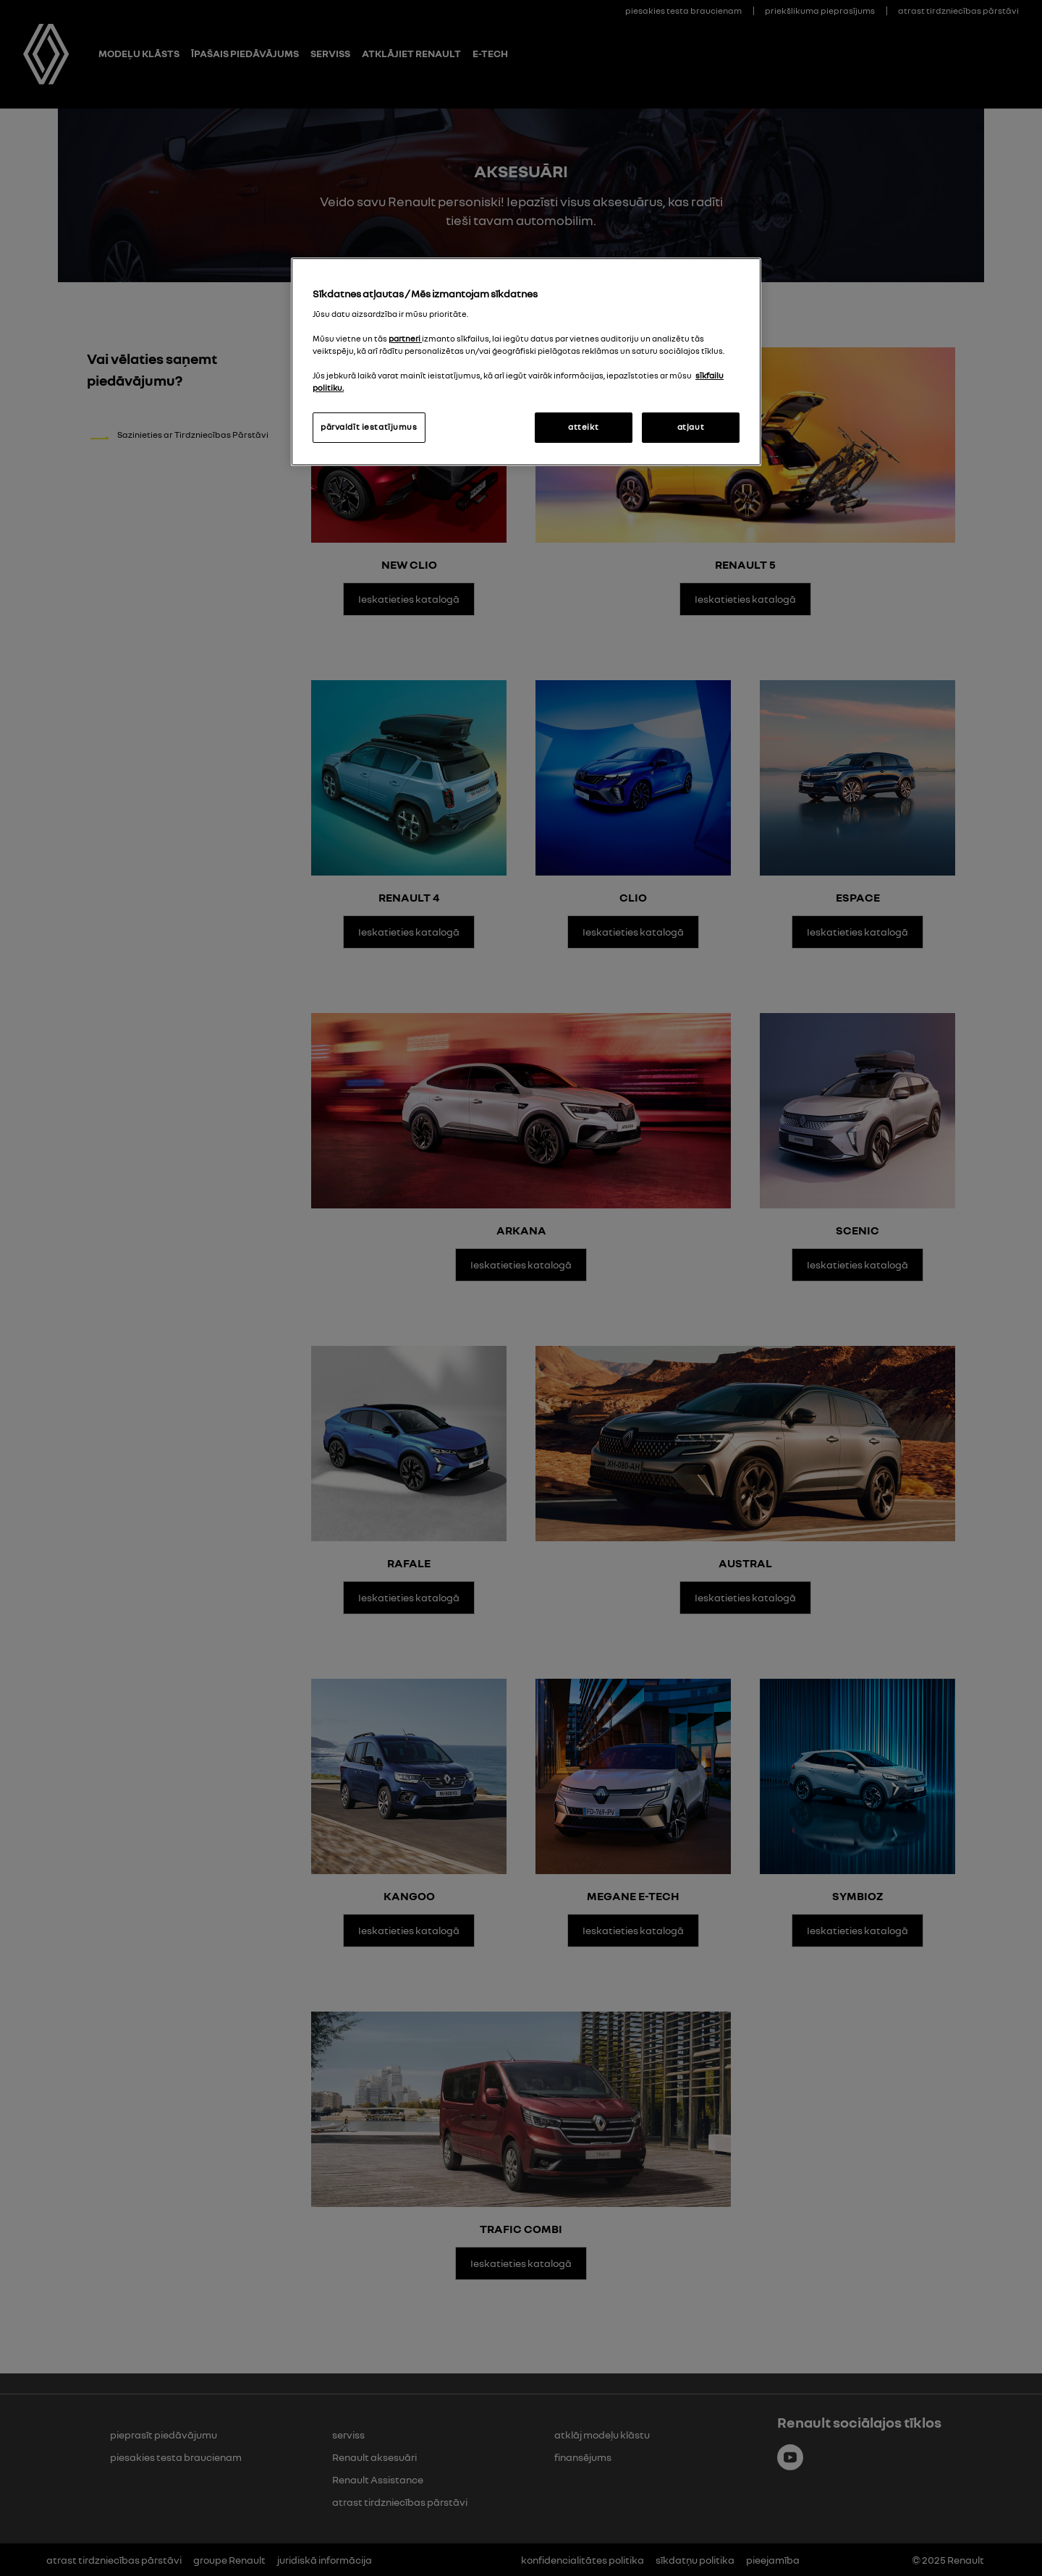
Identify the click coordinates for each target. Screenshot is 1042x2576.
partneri (405, 339)
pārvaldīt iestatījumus (369, 427)
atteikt (583, 427)
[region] (526, 362)
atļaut (690, 427)
